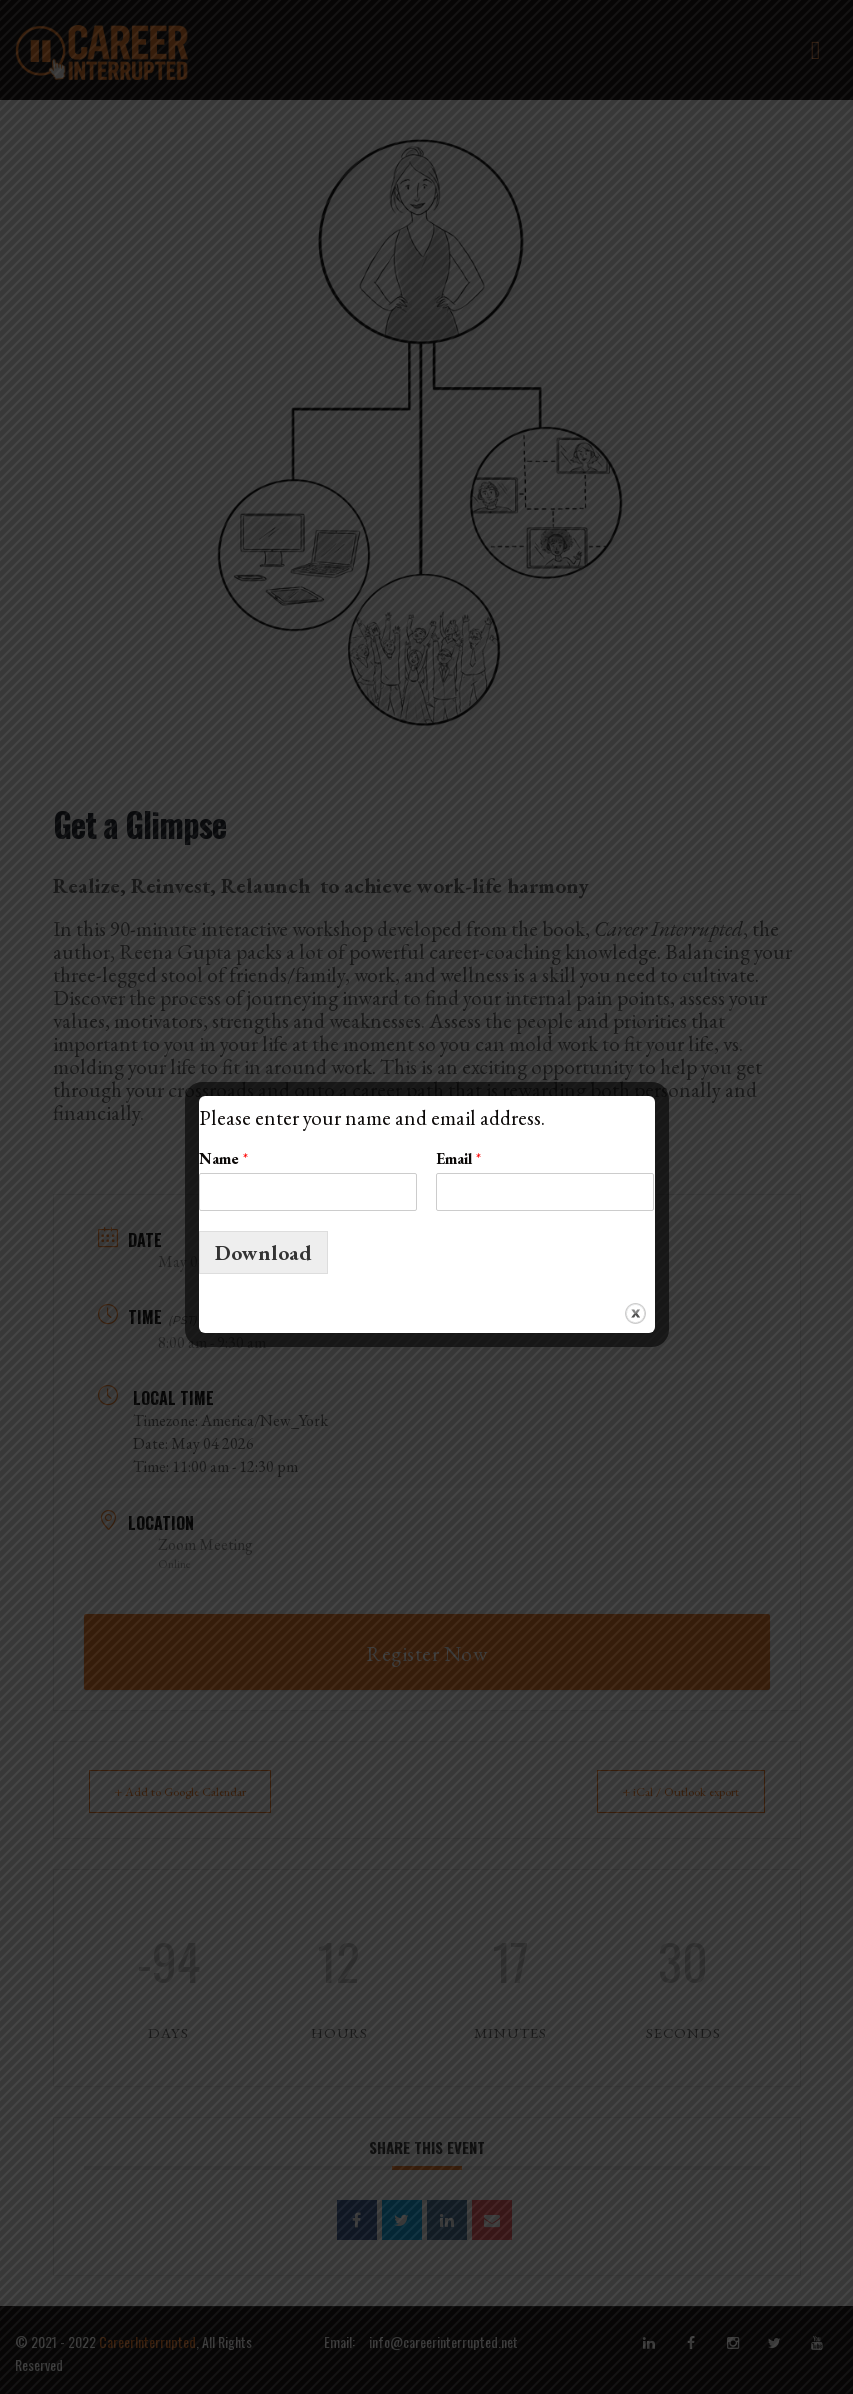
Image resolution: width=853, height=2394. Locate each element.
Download (263, 1252)
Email (458, 1159)
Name (223, 1159)
